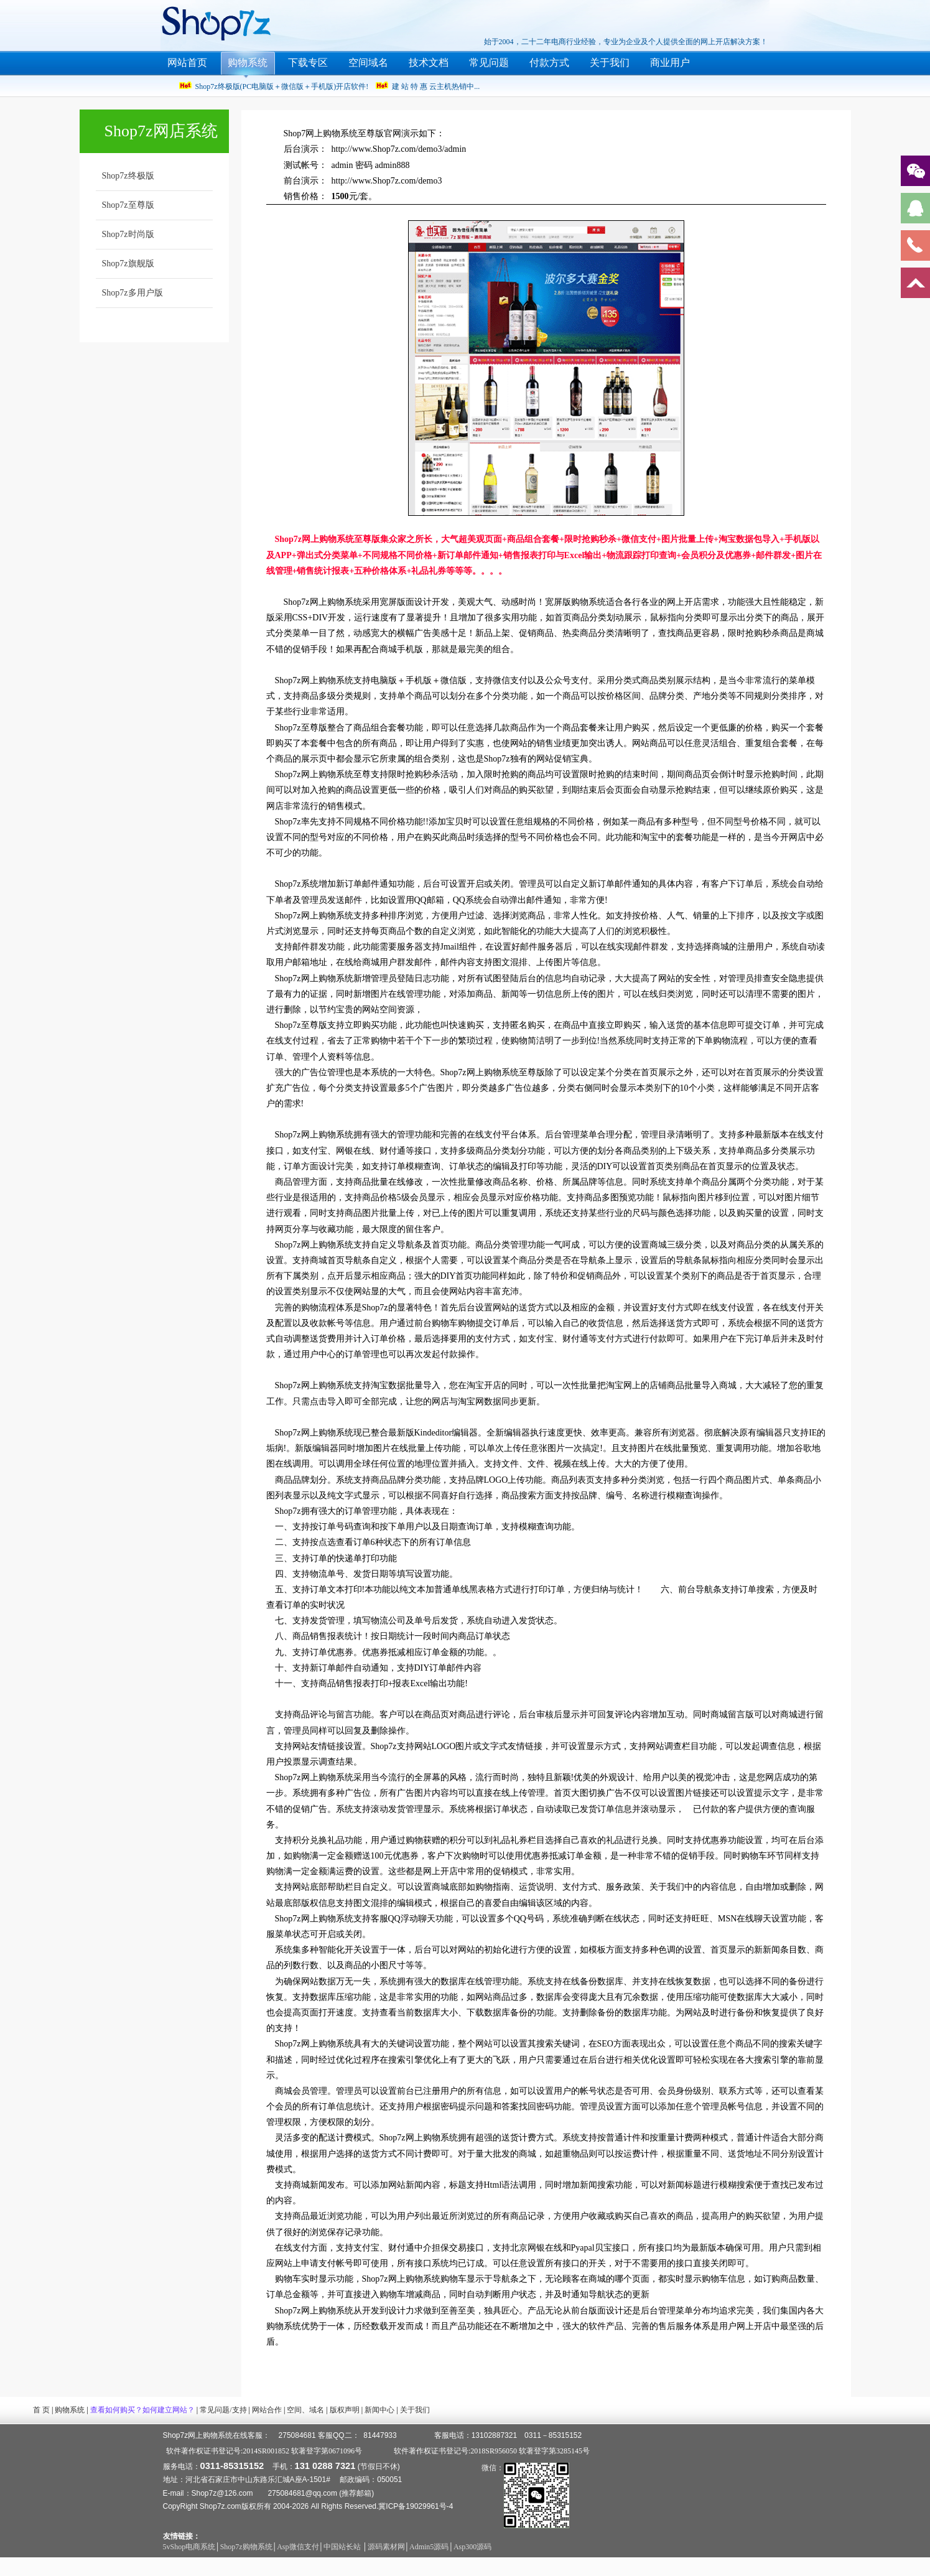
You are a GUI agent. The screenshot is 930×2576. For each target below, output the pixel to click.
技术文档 (429, 62)
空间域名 (368, 62)
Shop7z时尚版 (128, 234)
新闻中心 (379, 2410)
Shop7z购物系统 (246, 2546)
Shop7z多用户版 (132, 292)
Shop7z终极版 (128, 175)
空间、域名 (305, 2410)
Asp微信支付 (298, 2546)
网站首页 (187, 62)
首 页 (41, 2410)
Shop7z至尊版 (128, 205)
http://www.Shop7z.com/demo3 (387, 180)
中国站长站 (343, 2546)
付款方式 (549, 62)
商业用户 (670, 62)
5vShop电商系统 (189, 2546)
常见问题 (489, 62)
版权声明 (345, 2410)
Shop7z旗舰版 (128, 263)
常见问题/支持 (223, 2410)
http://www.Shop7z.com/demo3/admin (399, 149)
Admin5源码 (429, 2546)
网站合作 (267, 2410)
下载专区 (308, 62)
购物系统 (247, 62)
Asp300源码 (472, 2546)
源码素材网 (386, 2546)
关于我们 (610, 62)
